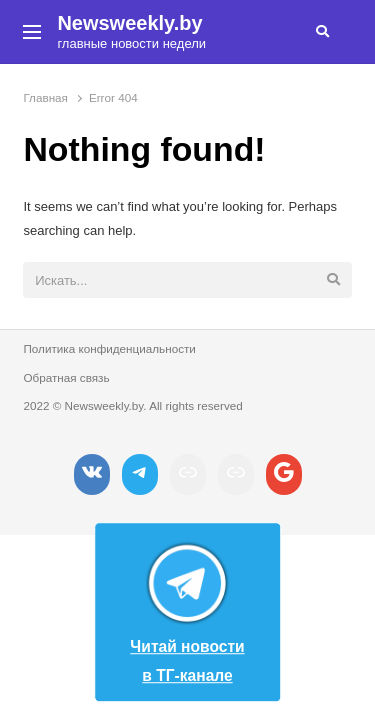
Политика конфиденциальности (109, 348)
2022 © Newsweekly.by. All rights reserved (132, 405)
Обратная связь (66, 377)
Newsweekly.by (129, 23)
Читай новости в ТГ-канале (187, 608)
